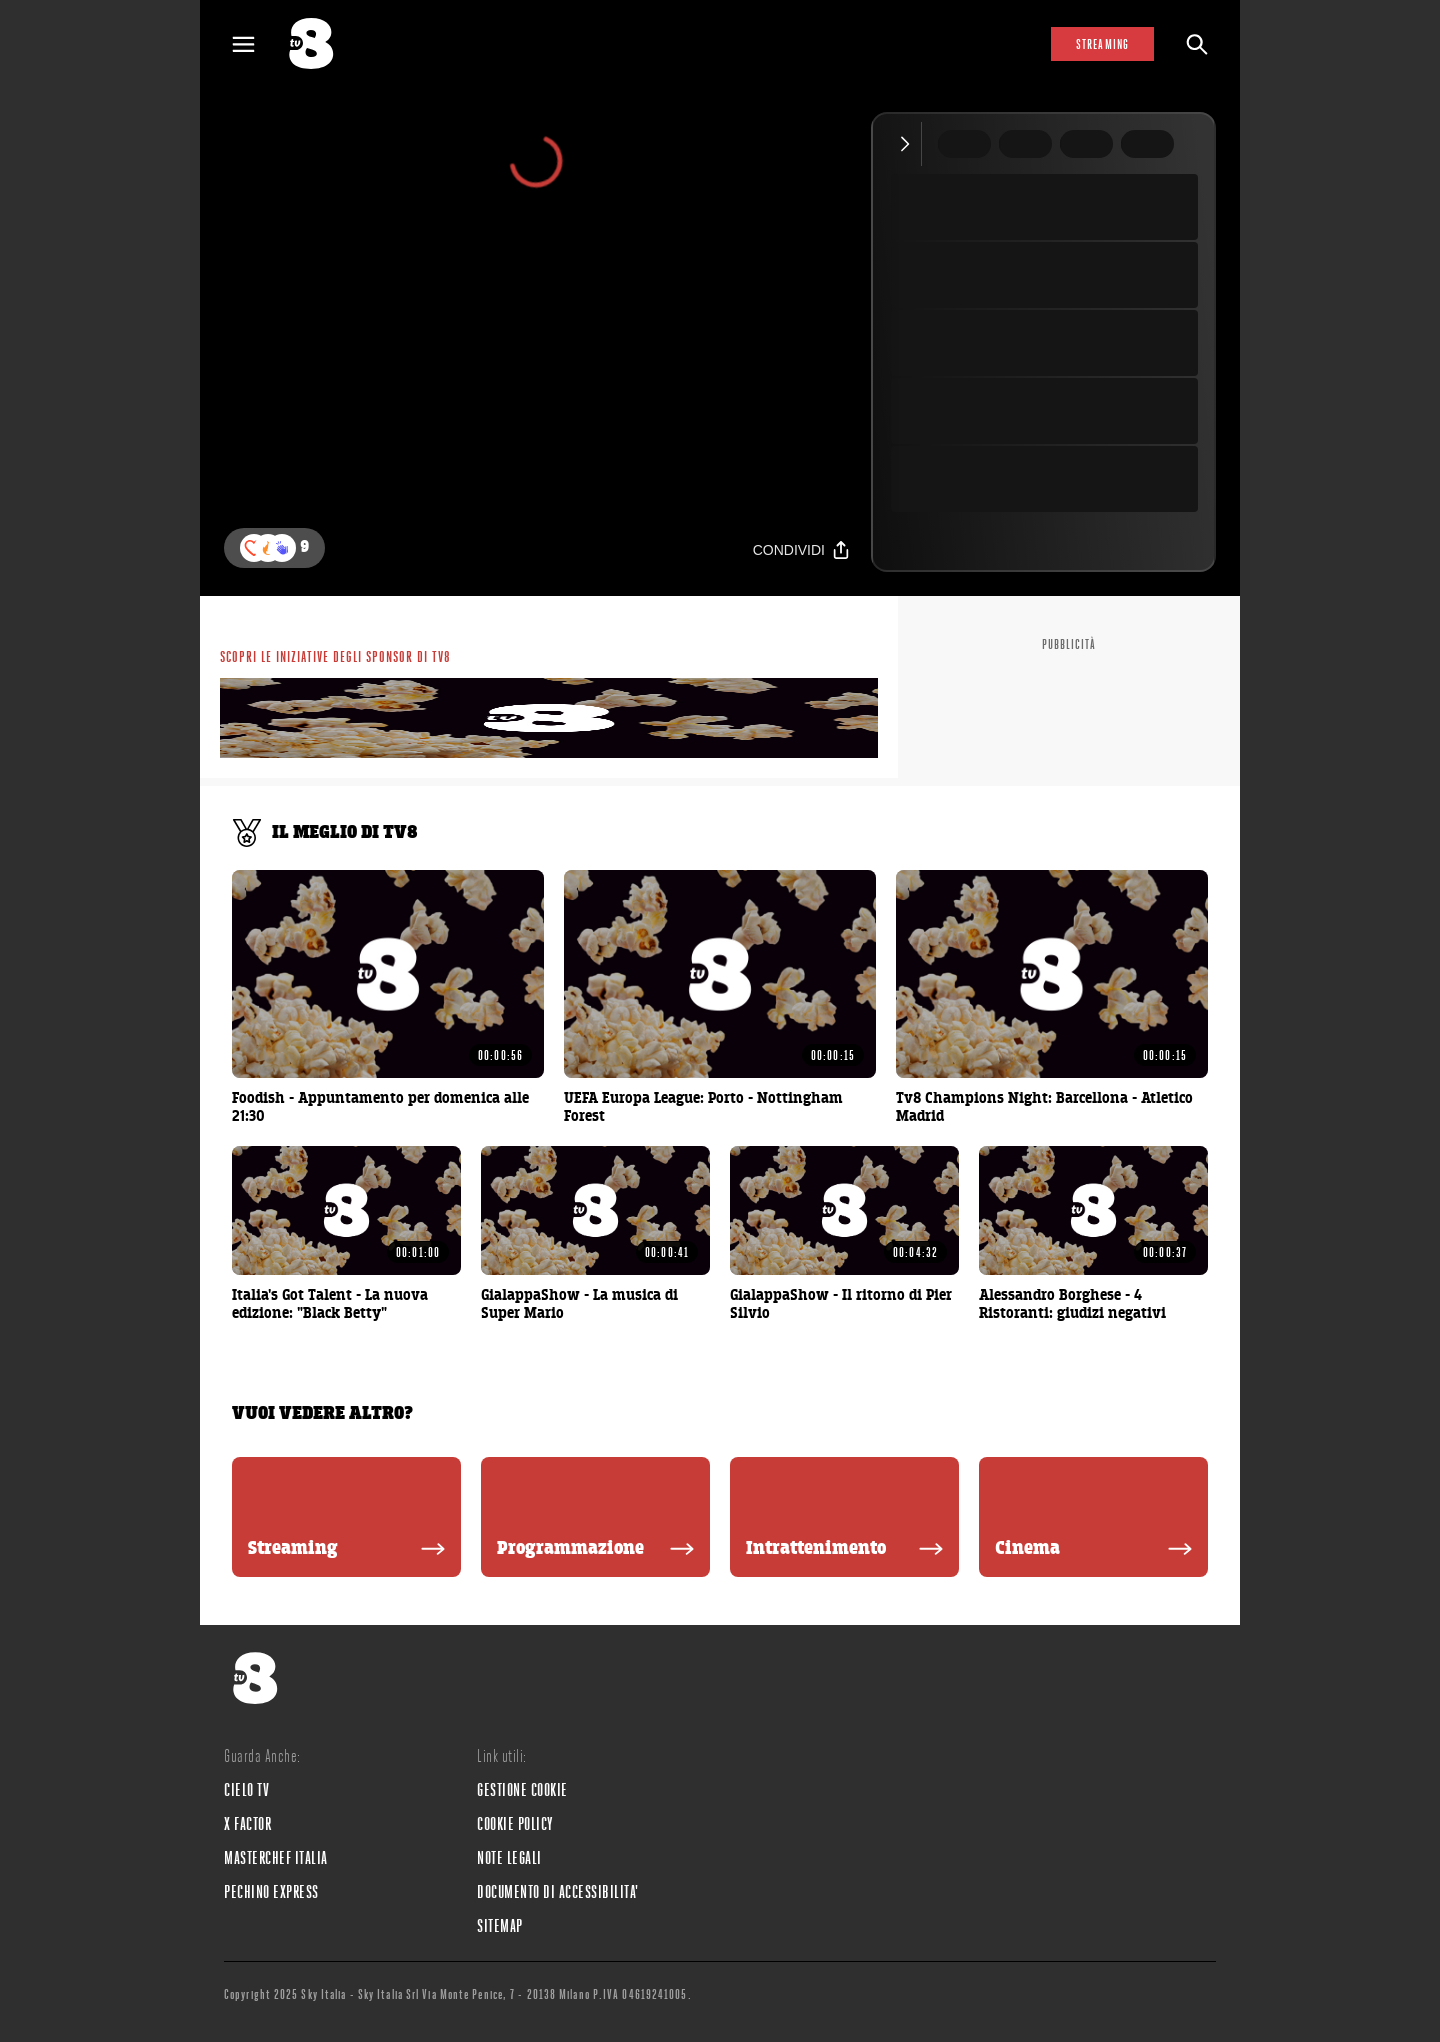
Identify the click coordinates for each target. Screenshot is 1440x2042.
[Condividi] (802, 549)
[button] (282, 548)
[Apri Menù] (256, 44)
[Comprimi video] (909, 144)
